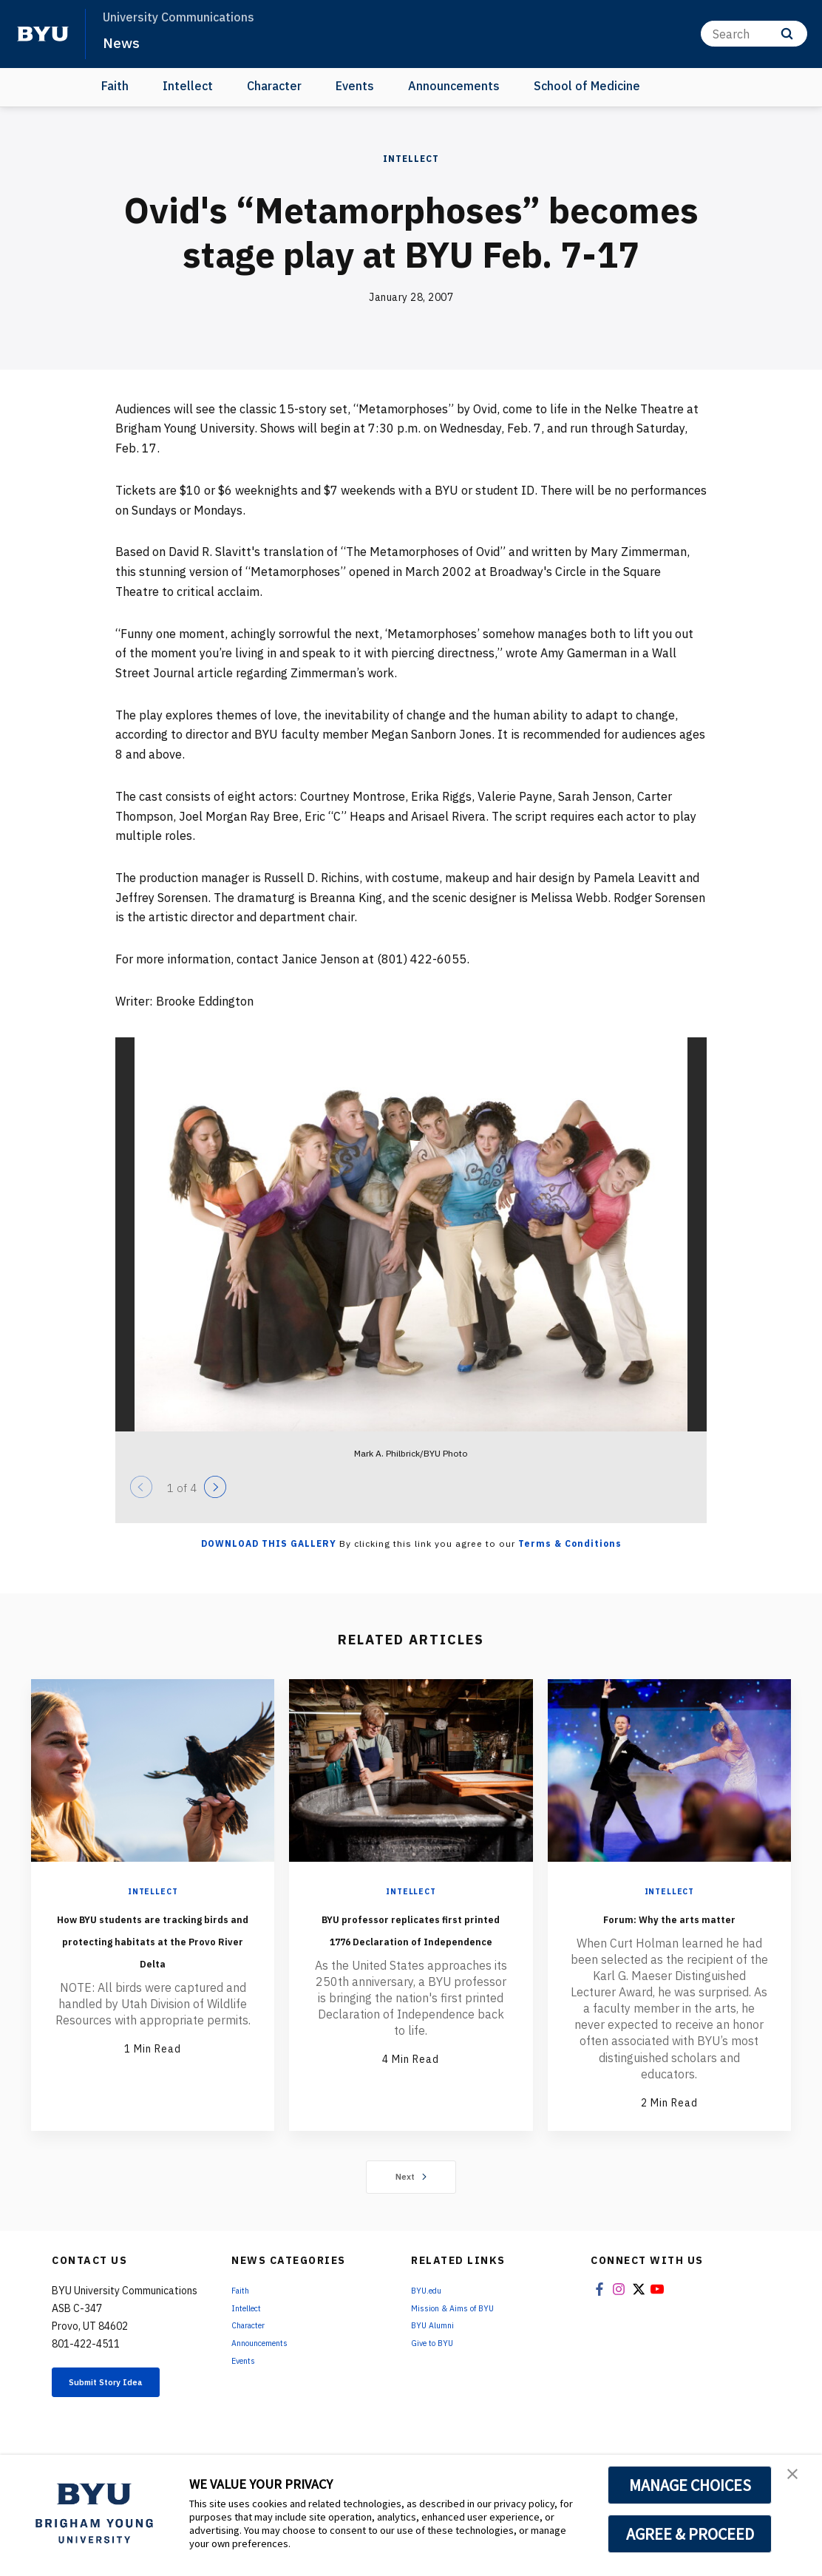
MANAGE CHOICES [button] (690, 2485)
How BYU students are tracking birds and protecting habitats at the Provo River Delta (153, 1950)
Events (355, 85)
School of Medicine (587, 85)
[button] (797, 2481)
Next (411, 2199)
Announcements (454, 85)
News (125, 41)
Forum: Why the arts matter (669, 1927)
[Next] (215, 1487)
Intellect (188, 85)
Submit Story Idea (127, 2413)
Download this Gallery (268, 1543)
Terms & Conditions (570, 1543)
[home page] (43, 34)
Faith (115, 85)
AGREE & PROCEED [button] (690, 2534)
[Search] (754, 34)
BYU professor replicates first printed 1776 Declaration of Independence (411, 1950)
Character (274, 85)
